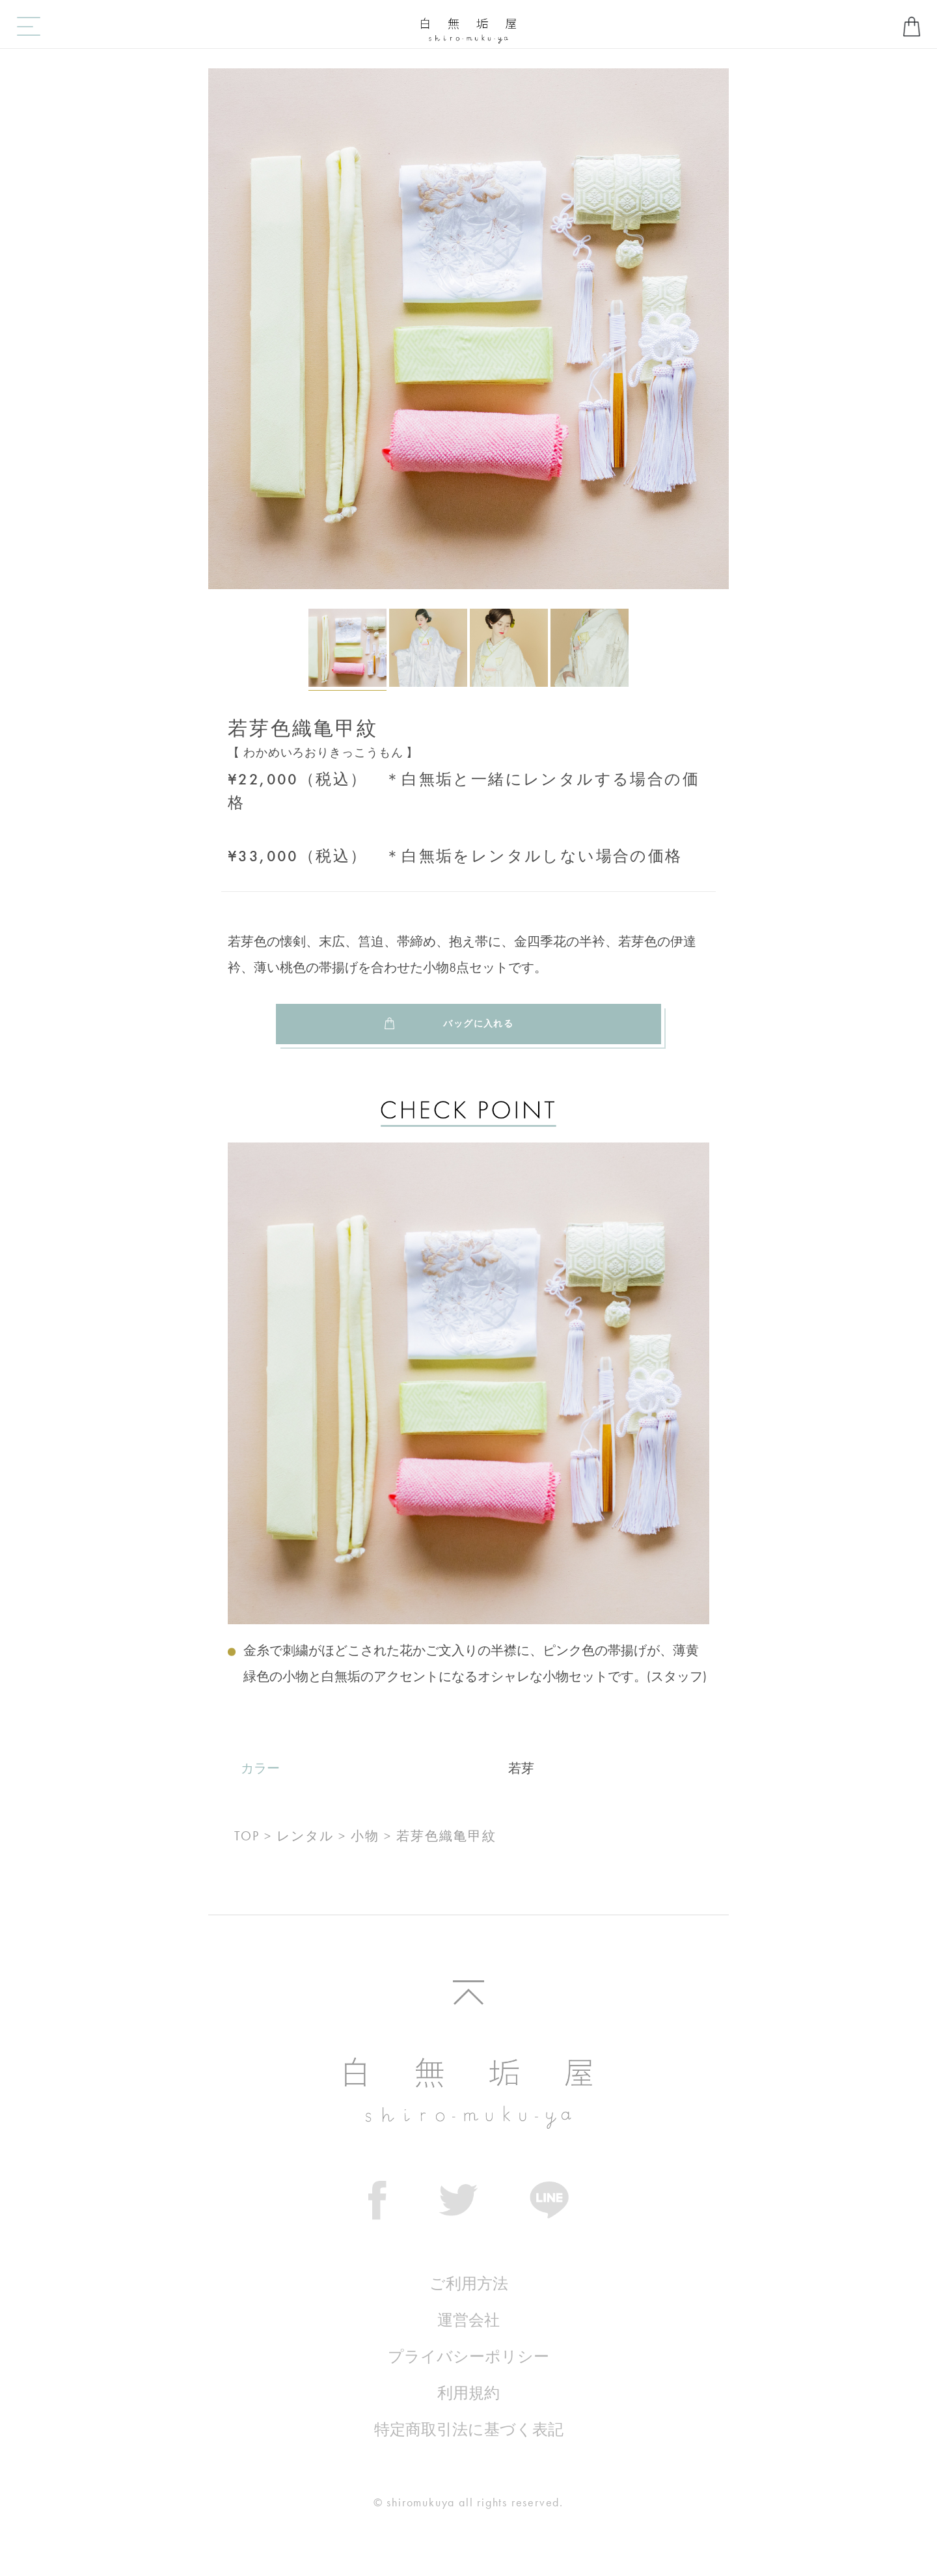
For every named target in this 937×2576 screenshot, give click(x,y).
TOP (247, 1835)
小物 (365, 1835)
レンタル (305, 1835)
